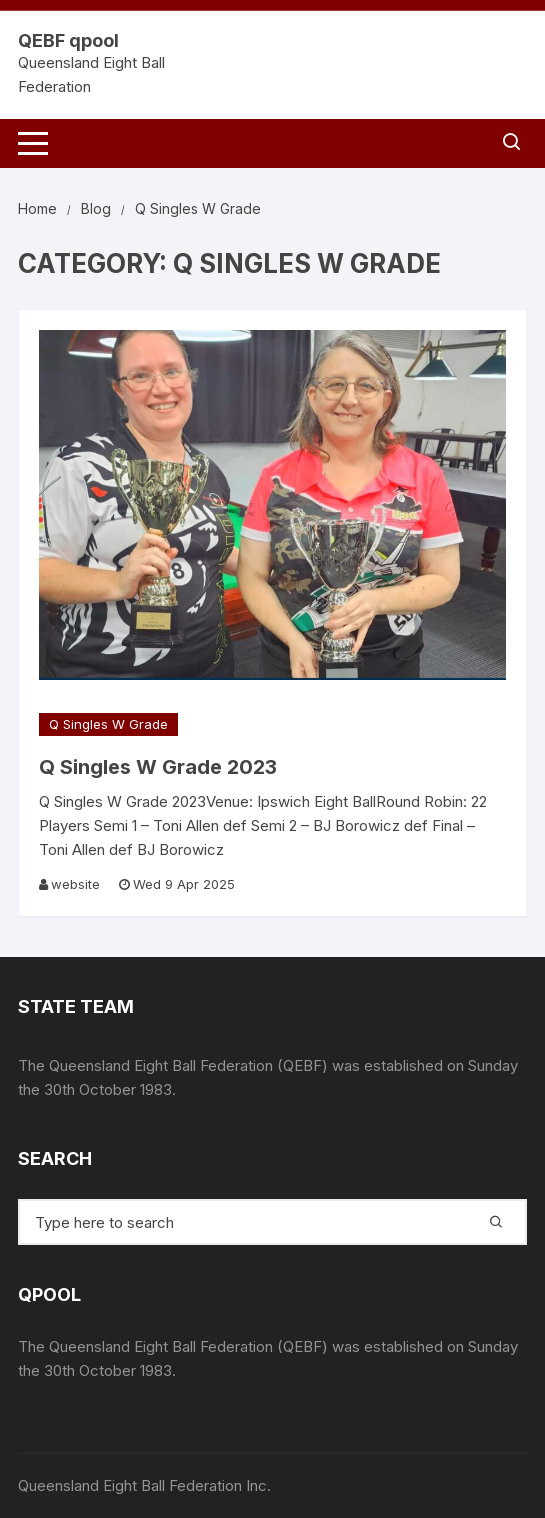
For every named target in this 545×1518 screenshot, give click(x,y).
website (75, 884)
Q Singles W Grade (108, 724)
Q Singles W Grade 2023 (158, 767)
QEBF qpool (68, 40)
